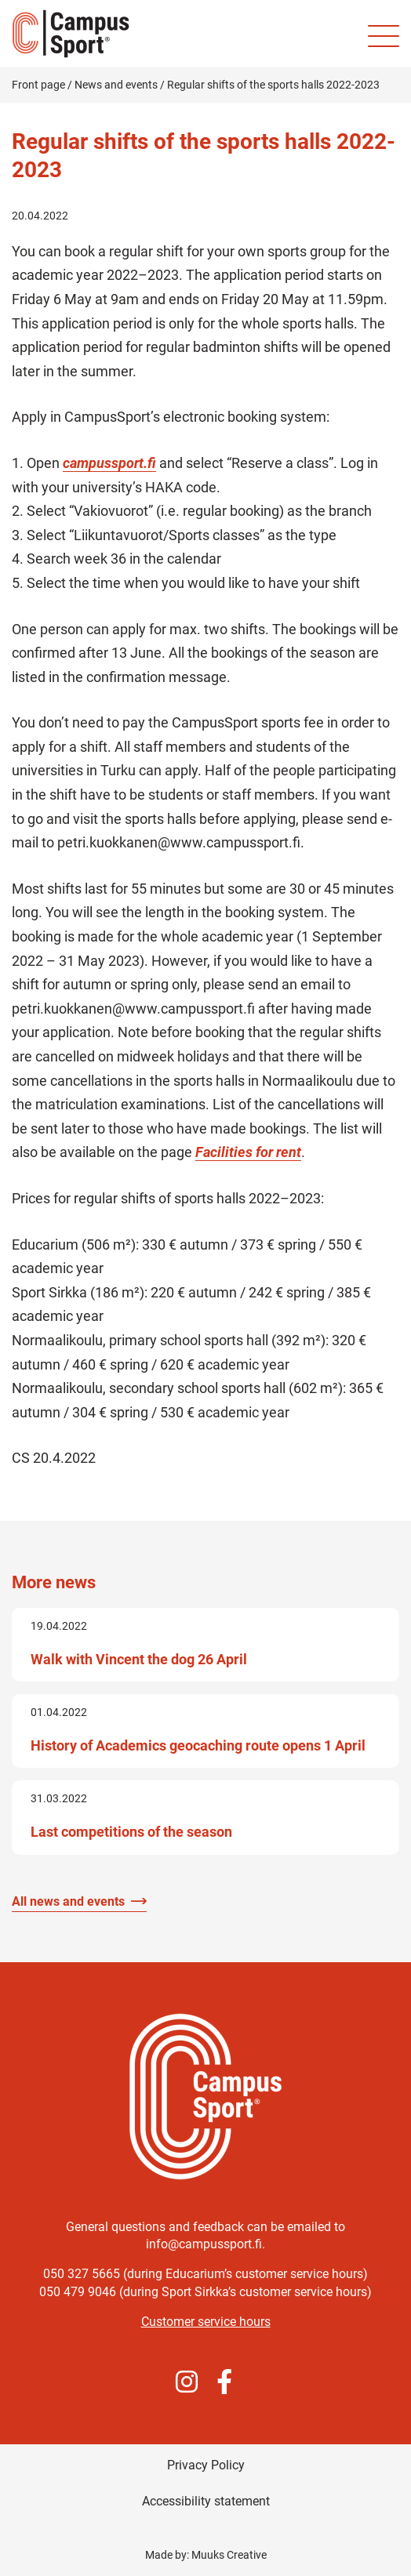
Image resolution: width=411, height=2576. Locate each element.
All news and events (68, 1901)
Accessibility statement (206, 2501)
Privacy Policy (206, 2465)
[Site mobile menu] (383, 36)
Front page (38, 84)
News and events (116, 84)
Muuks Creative (229, 2555)
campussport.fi (109, 463)
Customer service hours (206, 2321)
